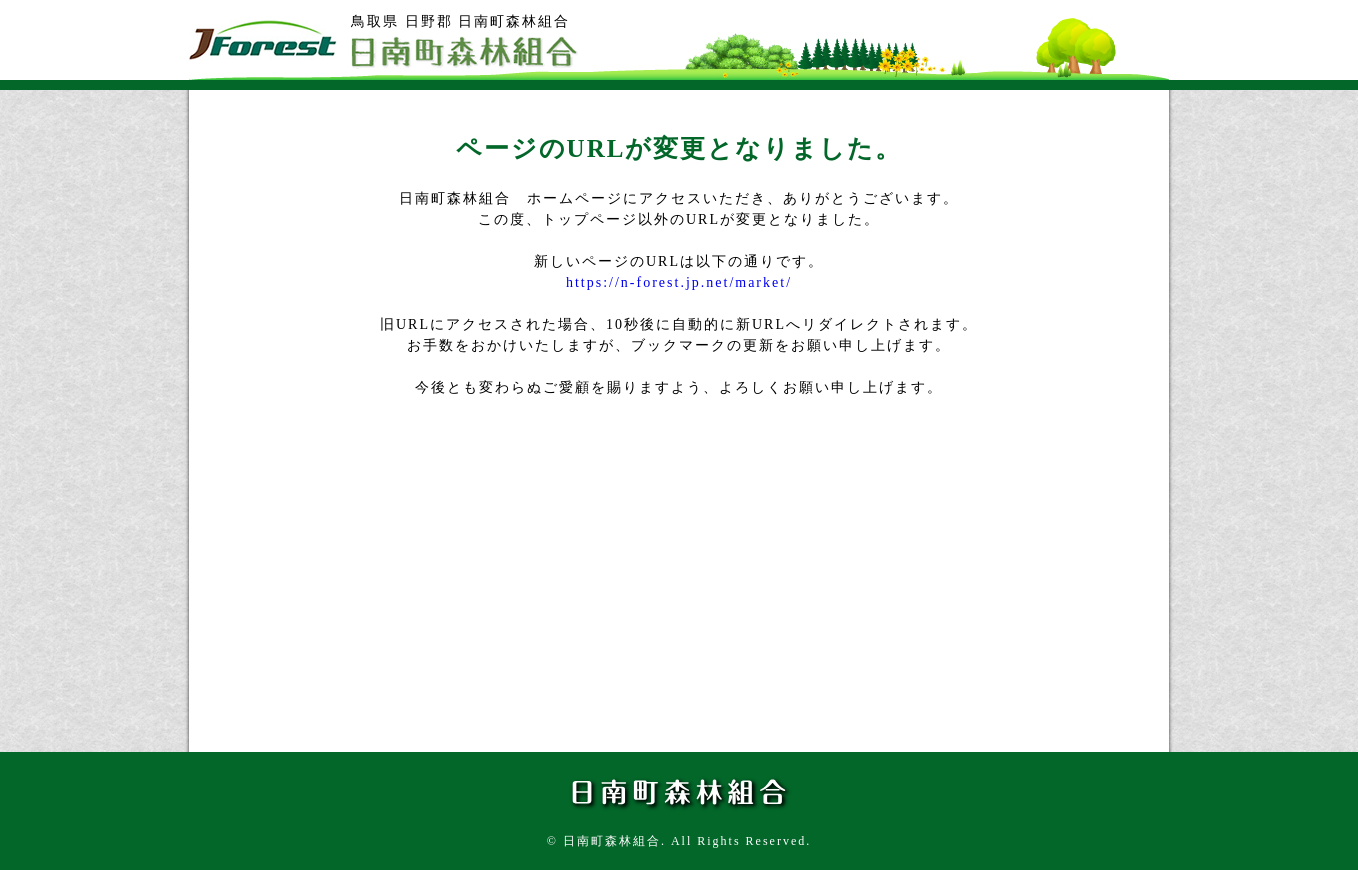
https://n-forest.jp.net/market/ (679, 282)
